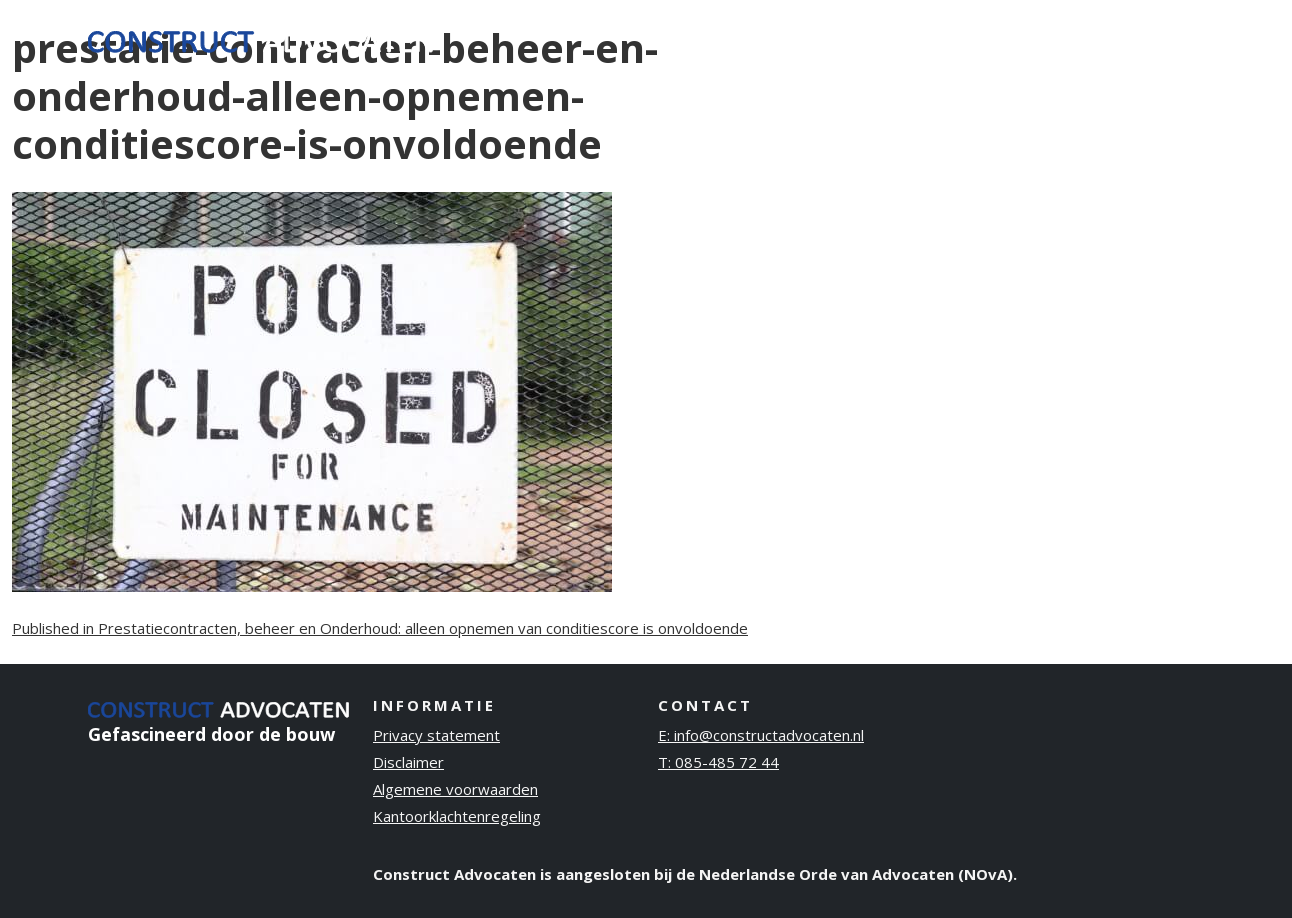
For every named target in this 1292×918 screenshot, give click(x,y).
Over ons (940, 39)
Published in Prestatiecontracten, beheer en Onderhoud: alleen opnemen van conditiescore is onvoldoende (380, 628)
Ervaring (841, 39)
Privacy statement (436, 735)
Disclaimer (408, 762)
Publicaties (1050, 39)
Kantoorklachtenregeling (457, 816)
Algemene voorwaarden (455, 789)
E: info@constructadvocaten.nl (761, 735)
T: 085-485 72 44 (718, 762)
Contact (1156, 39)
